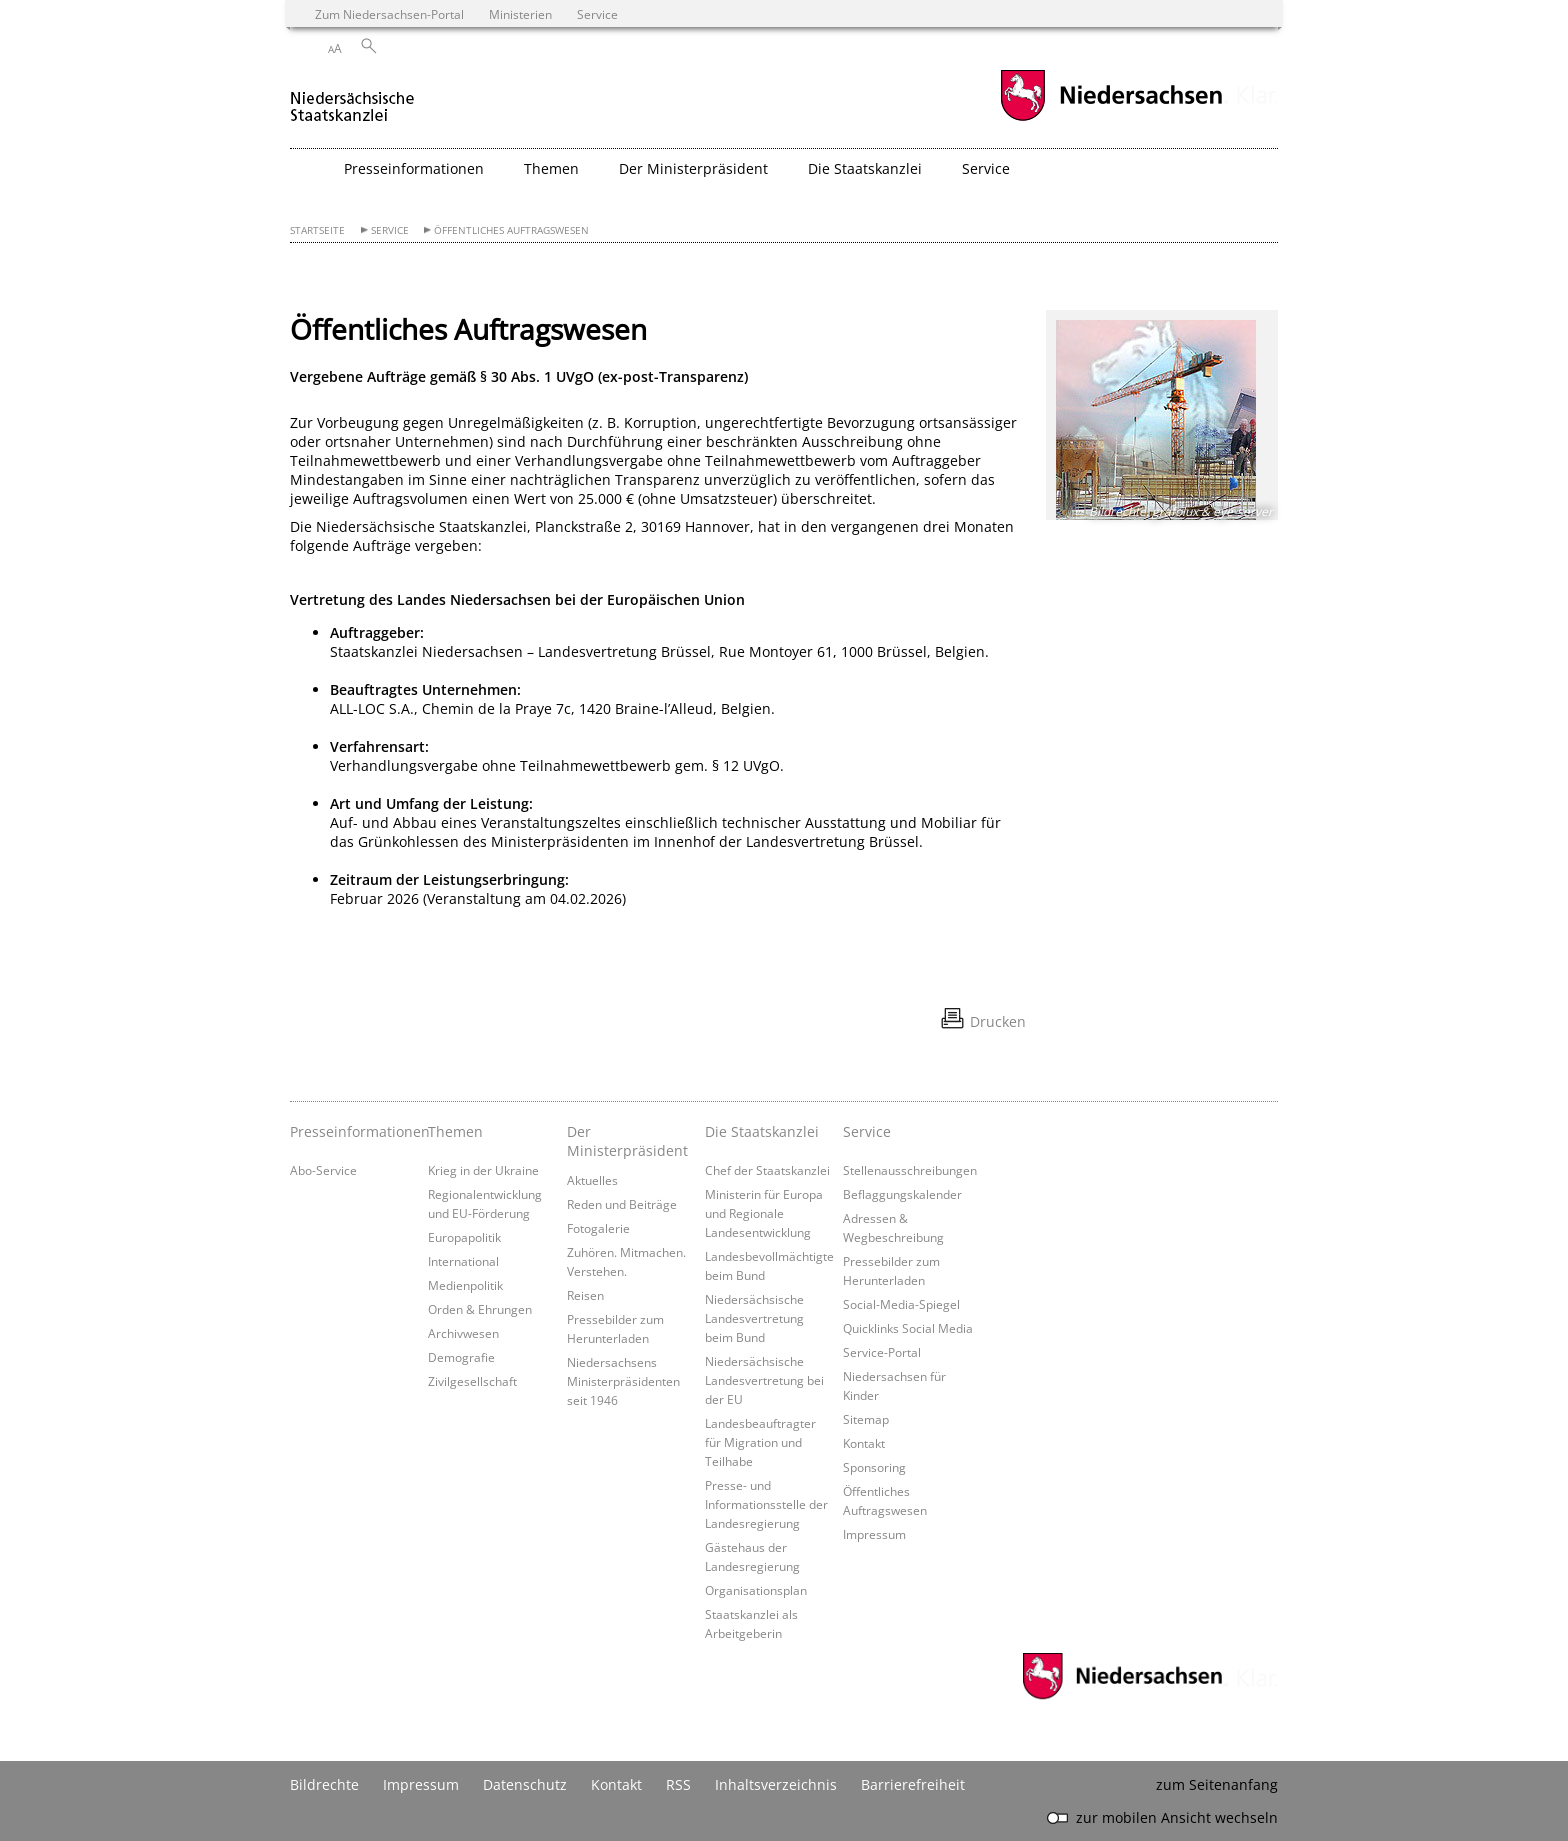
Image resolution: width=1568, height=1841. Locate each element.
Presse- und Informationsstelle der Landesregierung (766, 1504)
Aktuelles (592, 1180)
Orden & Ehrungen (480, 1309)
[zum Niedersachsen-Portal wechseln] (1111, 118)
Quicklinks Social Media (908, 1328)
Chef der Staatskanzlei (767, 1170)
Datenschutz (525, 1784)
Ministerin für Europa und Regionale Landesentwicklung (764, 1213)
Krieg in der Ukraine (483, 1170)
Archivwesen (463, 1333)
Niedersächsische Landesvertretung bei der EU (764, 1380)
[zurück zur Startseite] (352, 98)
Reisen (585, 1295)
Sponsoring (874, 1467)
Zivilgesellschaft (472, 1381)
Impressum (874, 1534)
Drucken (998, 1021)
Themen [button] (551, 168)
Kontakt (864, 1443)
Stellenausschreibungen (910, 1170)
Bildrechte (324, 1784)
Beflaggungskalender (902, 1194)
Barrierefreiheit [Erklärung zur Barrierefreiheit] (913, 1784)
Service (390, 230)
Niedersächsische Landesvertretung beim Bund (754, 1318)
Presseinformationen (354, 1131)
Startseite (317, 230)
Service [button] (986, 168)
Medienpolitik (465, 1285)
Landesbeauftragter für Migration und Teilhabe (760, 1442)
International (463, 1261)
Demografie (461, 1357)
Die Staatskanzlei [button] (865, 168)
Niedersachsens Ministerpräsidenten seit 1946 (623, 1381)
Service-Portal (882, 1352)
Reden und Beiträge (622, 1204)
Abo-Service (323, 1170)
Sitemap (866, 1419)
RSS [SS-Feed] (678, 1784)
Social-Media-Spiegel (901, 1304)
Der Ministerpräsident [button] (693, 168)
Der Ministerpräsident (627, 1141)
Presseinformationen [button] (414, 168)
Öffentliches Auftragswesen (511, 230)
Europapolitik (464, 1237)
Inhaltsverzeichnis (776, 1784)
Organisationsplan (756, 1590)
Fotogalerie (598, 1228)
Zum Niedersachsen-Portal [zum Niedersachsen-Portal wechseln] (389, 14)
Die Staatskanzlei (762, 1131)
